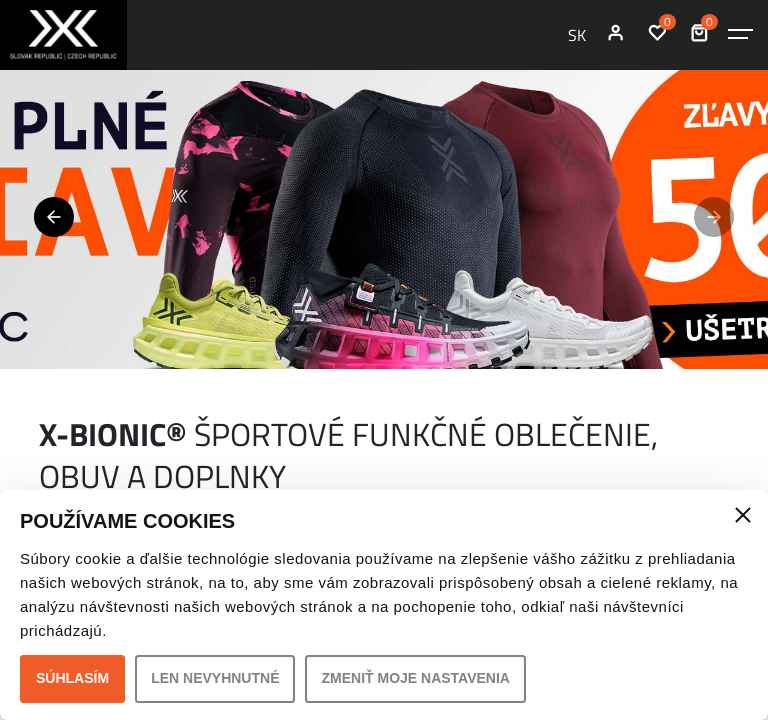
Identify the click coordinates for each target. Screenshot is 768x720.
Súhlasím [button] (72, 678)
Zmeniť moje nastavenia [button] (415, 678)
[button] (54, 217)
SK (577, 35)
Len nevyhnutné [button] (215, 678)
